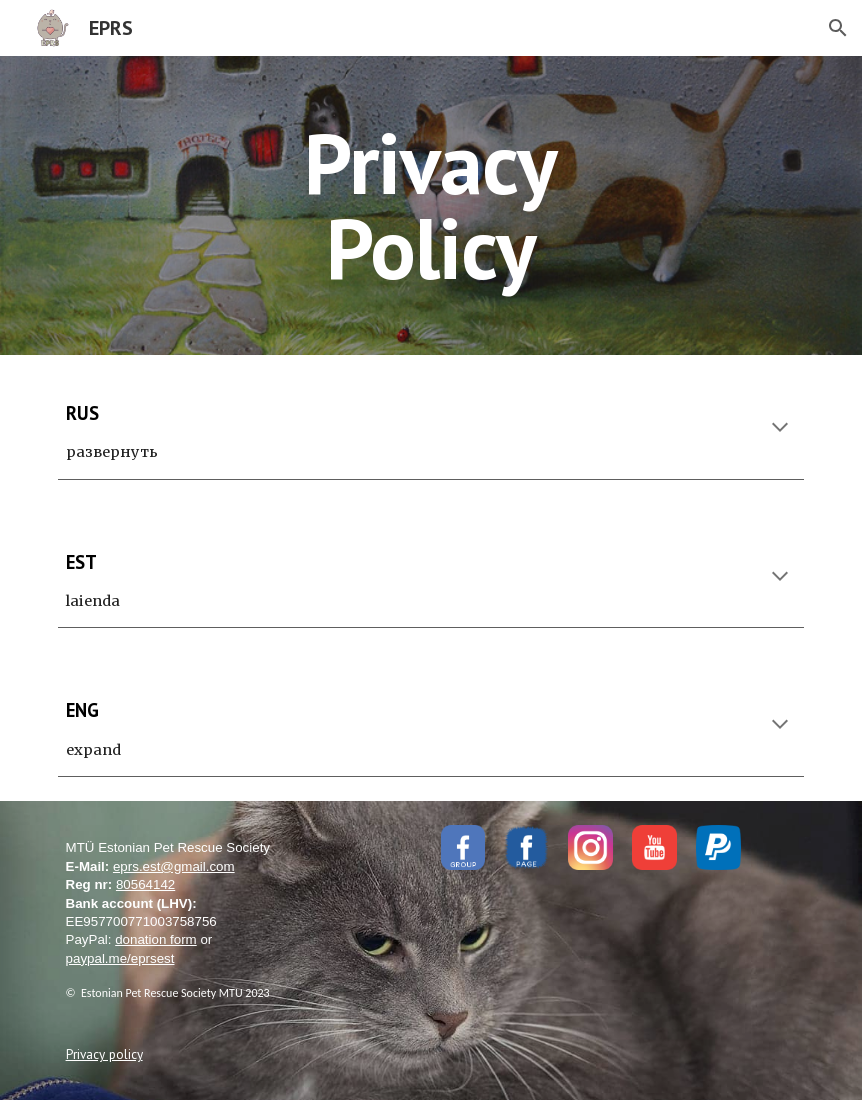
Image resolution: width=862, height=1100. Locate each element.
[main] (431, 205)
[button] (838, 28)
